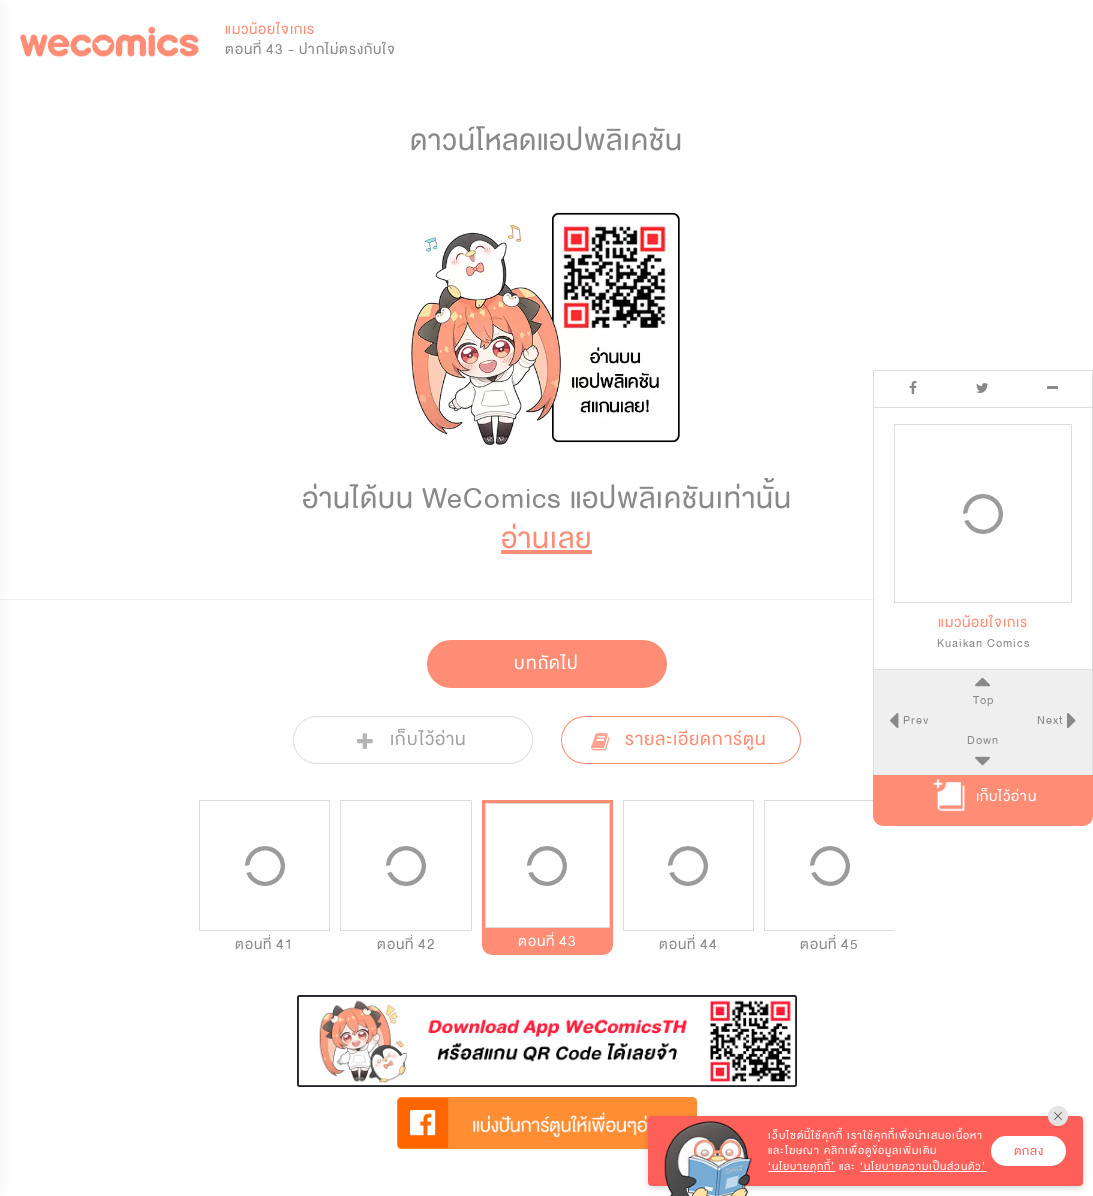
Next (1052, 720)
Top (982, 700)
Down (983, 740)
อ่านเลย (546, 538)
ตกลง (1029, 1151)
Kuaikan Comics (983, 643)
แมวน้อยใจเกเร (270, 29)
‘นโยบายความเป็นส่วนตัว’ (923, 1166)
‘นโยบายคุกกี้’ (801, 1166)
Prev (914, 720)
